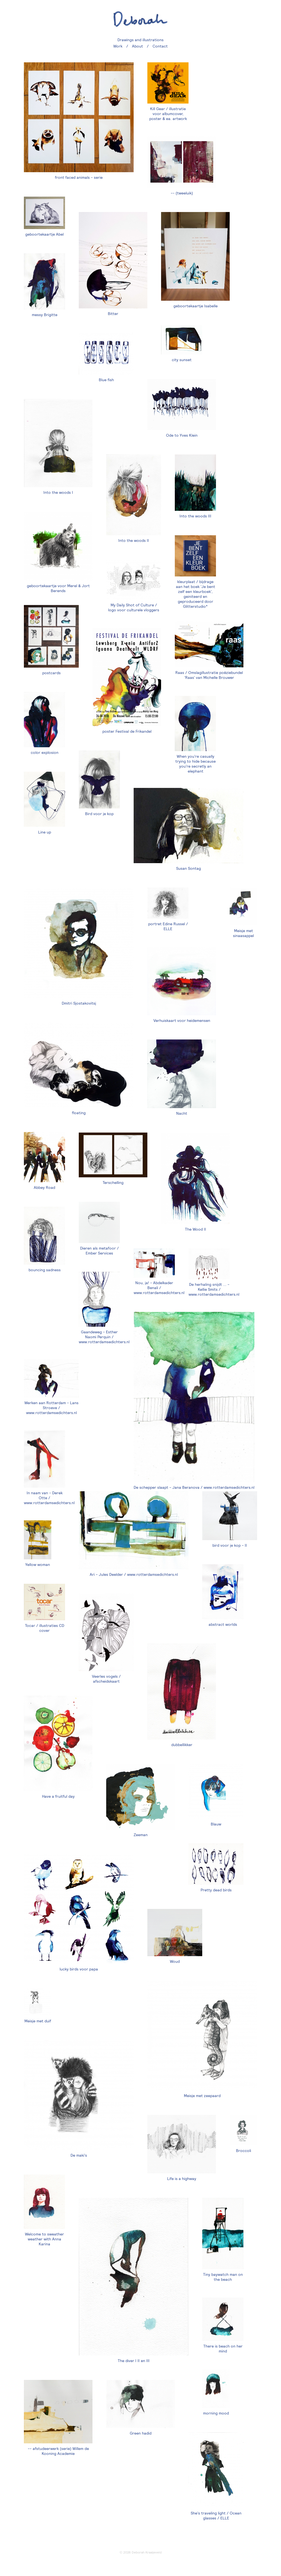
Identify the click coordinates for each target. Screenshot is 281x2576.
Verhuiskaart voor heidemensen (181, 1020)
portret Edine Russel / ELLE (168, 926)
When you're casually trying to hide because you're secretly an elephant (195, 764)
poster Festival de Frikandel (126, 731)
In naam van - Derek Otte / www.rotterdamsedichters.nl (49, 1497)
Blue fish (106, 379)
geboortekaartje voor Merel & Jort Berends (58, 588)
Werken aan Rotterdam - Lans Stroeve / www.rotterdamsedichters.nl (51, 1407)
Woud (175, 1961)
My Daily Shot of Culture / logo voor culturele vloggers (133, 607)
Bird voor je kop (99, 813)
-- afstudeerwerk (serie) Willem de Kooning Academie (58, 2451)
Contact (160, 46)
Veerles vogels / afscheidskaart (106, 1679)
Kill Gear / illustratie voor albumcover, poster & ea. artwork (168, 113)
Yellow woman (37, 1564)
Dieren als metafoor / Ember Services (99, 1251)
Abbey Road (44, 1187)
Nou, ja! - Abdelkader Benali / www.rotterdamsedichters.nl (159, 1287)
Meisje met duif (37, 2021)
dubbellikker (181, 1744)
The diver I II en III (134, 2360)
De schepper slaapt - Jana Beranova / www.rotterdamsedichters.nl (194, 1487)
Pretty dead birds (216, 1890)
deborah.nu (140, 19)
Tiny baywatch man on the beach (223, 2277)
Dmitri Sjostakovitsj (79, 1003)
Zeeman (141, 1834)
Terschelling (113, 1182)
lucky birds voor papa (79, 1969)
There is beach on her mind (223, 2349)
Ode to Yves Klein (182, 435)
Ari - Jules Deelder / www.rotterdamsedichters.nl (134, 1574)
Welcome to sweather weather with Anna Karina (44, 2239)
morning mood (216, 2413)
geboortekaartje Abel (44, 234)
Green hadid (140, 2433)
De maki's (79, 2155)
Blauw (216, 1824)
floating (79, 1112)
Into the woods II (133, 540)
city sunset (182, 359)
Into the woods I (58, 492)
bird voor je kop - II (229, 1545)
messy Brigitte (44, 314)
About (137, 46)
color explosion (44, 752)
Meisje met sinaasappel (243, 933)
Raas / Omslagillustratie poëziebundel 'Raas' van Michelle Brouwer (209, 675)
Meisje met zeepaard (202, 2095)
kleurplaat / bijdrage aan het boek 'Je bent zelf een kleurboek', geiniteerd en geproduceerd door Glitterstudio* (195, 594)
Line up (44, 832)
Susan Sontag (188, 868)
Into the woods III (195, 516)
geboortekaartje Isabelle (195, 305)
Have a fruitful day (58, 1796)
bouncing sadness (45, 1269)
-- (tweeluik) (182, 193)
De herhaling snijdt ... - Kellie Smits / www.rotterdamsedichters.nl (214, 1289)
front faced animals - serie (79, 177)
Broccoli (243, 2150)
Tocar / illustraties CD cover (44, 1628)
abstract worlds (223, 1624)
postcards (51, 672)
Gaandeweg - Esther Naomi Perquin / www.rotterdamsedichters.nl (104, 1336)
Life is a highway (181, 2178)
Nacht (181, 1113)
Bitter (113, 313)
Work (118, 46)
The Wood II (195, 1229)
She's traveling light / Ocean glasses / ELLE (216, 2516)
